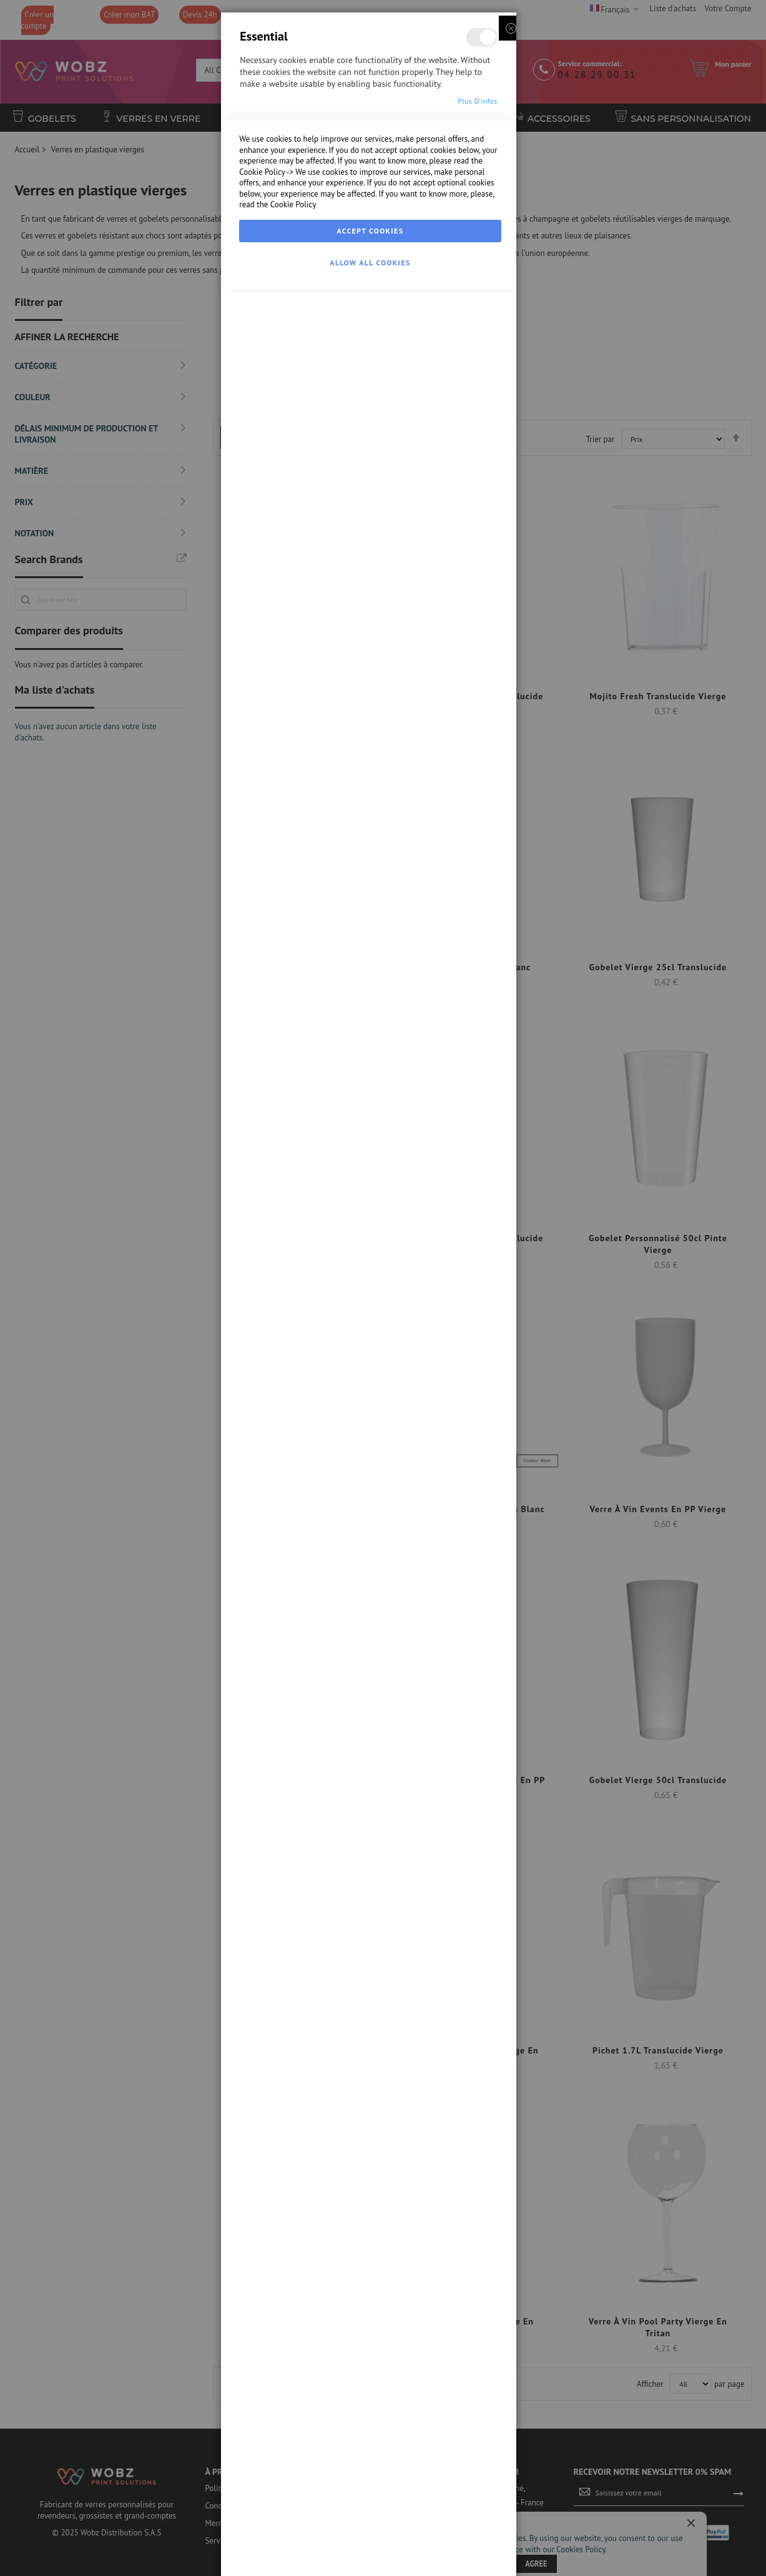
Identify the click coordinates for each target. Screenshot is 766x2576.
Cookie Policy (262, 2471)
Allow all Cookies (370, 2562)
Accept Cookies (370, 2530)
